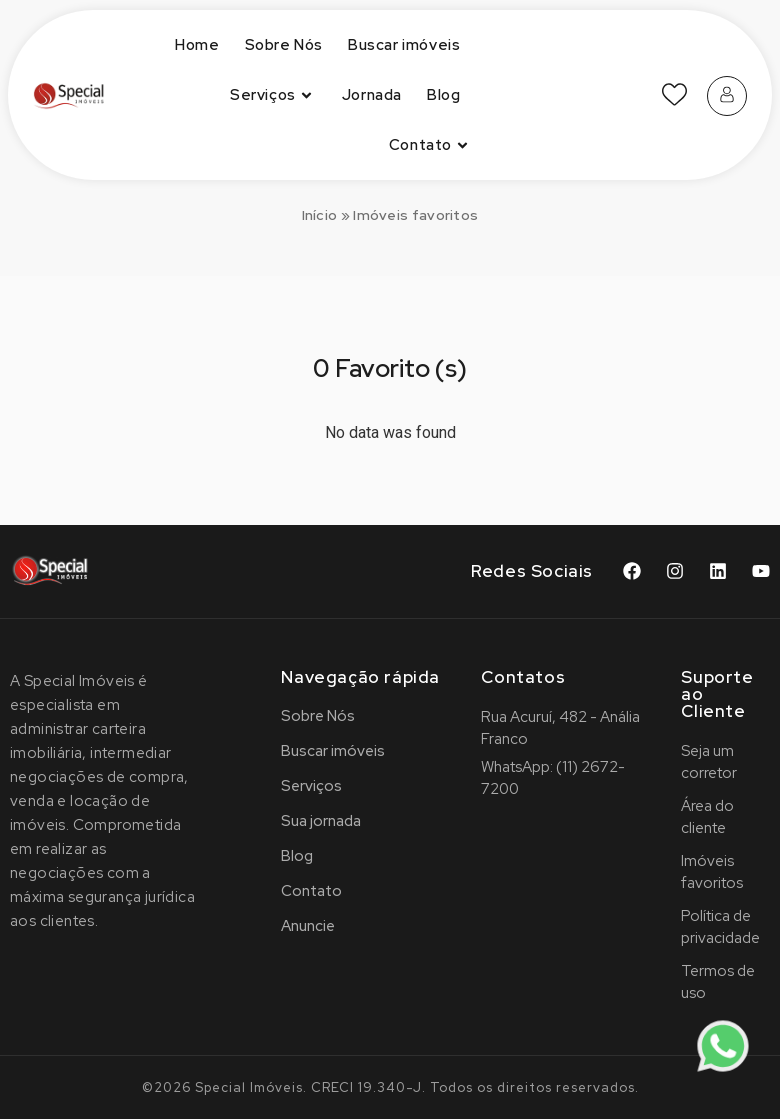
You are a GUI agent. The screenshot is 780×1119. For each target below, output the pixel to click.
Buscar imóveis (404, 45)
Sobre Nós (284, 45)
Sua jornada (321, 821)
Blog (443, 95)
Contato (431, 145)
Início (320, 215)
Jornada (372, 95)
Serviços (273, 95)
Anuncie (308, 926)
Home (197, 45)
